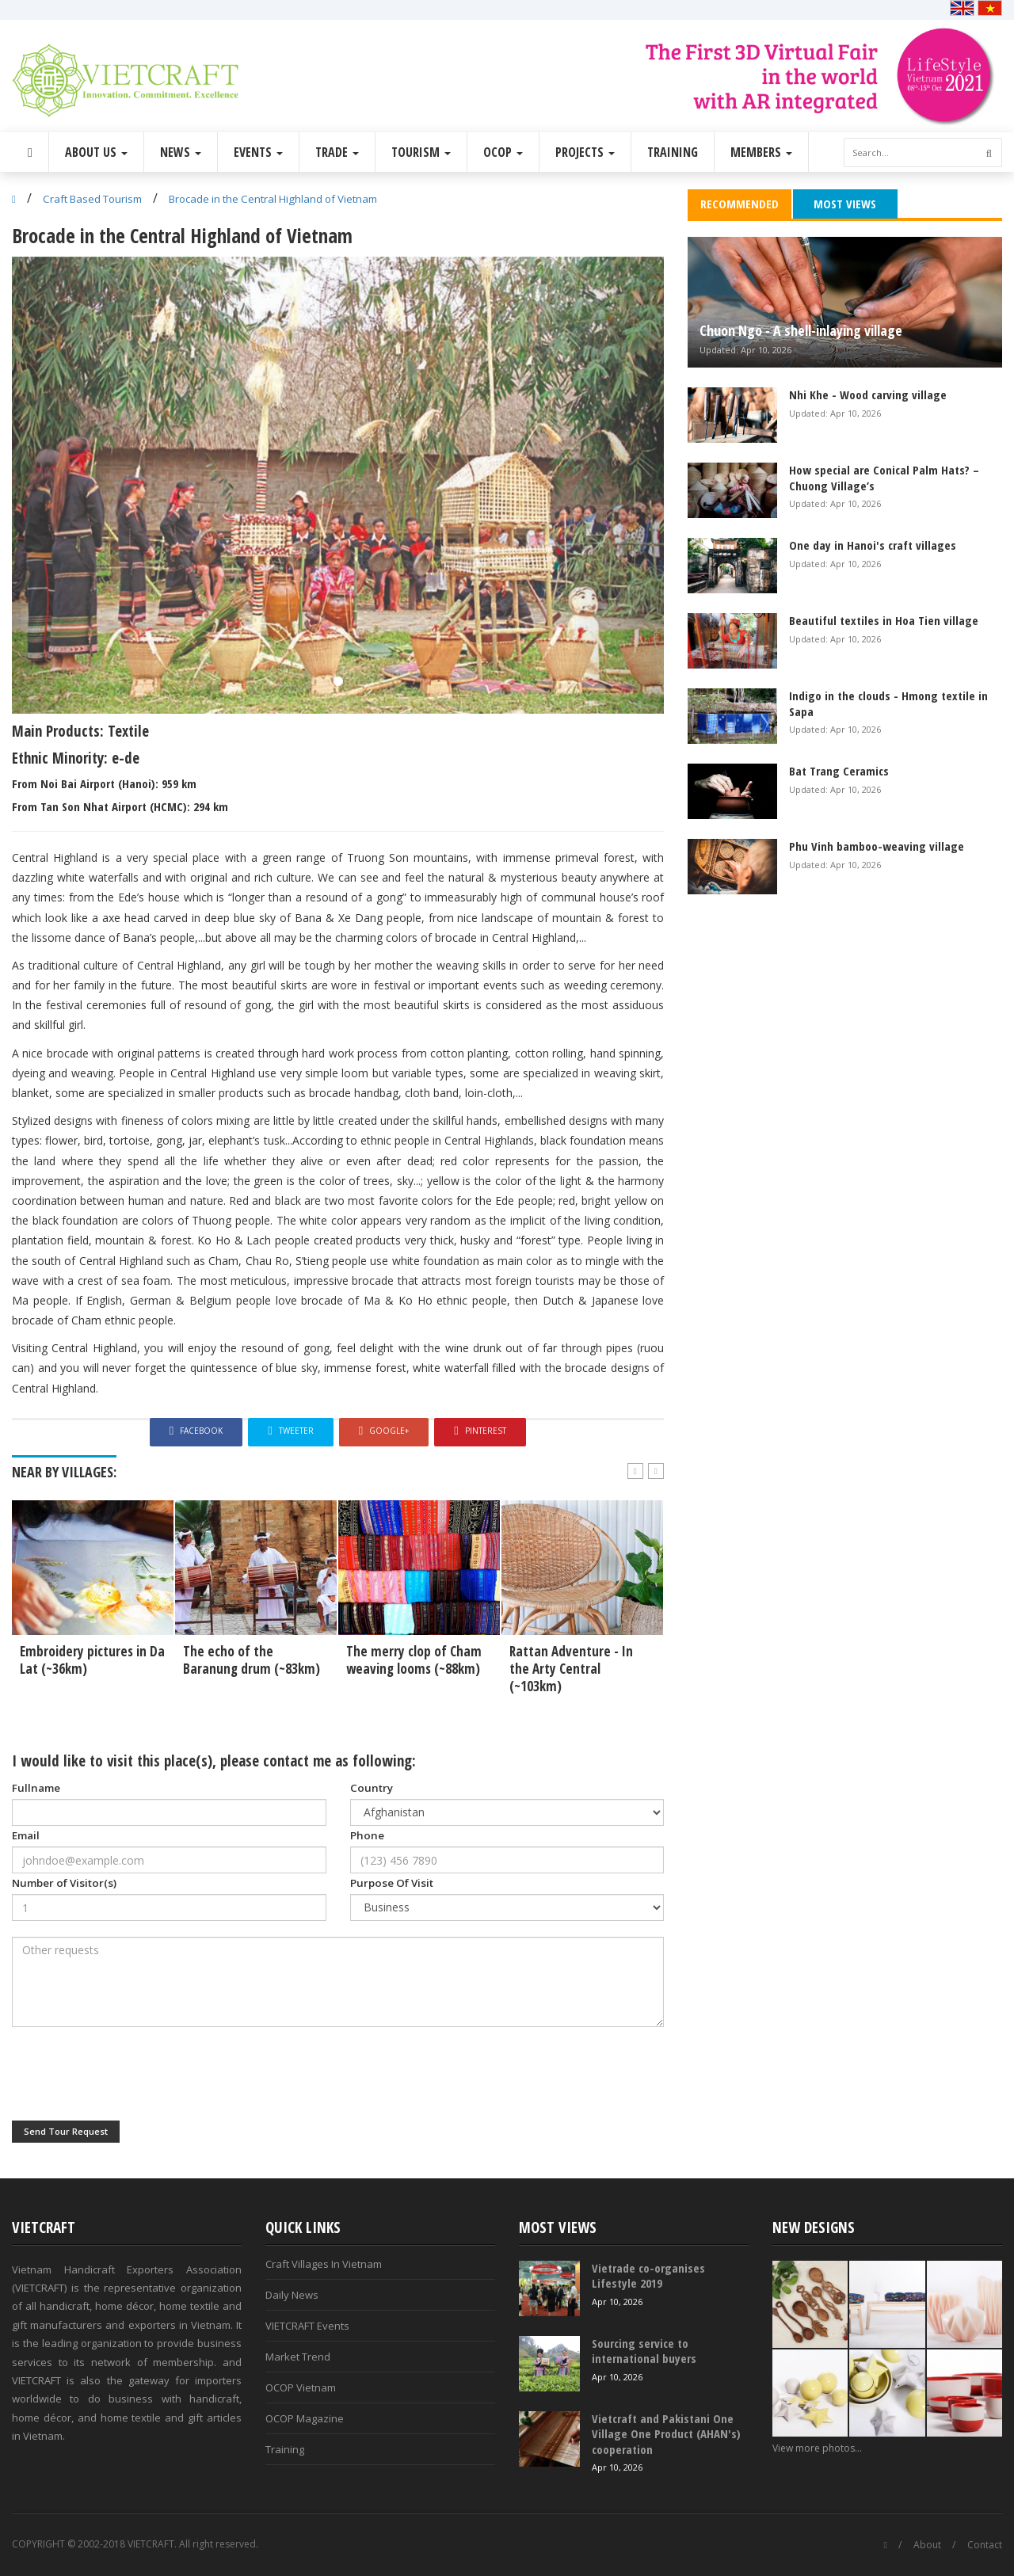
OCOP (503, 152)
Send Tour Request (66, 2131)
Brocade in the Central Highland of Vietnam (273, 199)
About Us (96, 152)
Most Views (845, 203)
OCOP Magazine (304, 2418)
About (927, 2544)
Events (258, 152)
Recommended (739, 203)
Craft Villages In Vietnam (323, 2264)
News (180, 152)
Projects (585, 152)
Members (761, 152)
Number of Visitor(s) (64, 1883)
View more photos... (817, 2448)
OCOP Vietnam (300, 2387)
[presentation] (132, 2074)
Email (26, 1835)
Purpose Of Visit (391, 1883)
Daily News (291, 2295)
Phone (367, 1835)
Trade (337, 152)
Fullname (36, 1788)
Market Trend (297, 2356)
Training (672, 152)
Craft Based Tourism (92, 199)
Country (371, 1788)
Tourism (421, 152)
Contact (984, 2544)
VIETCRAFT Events (307, 2326)
